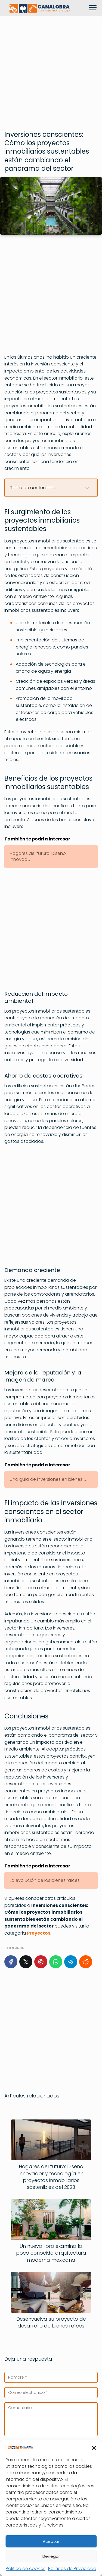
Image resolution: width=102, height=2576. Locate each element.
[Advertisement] (51, 71)
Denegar (51, 2556)
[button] (94, 2448)
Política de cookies (25, 2568)
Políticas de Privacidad (72, 2568)
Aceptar (51, 2541)
